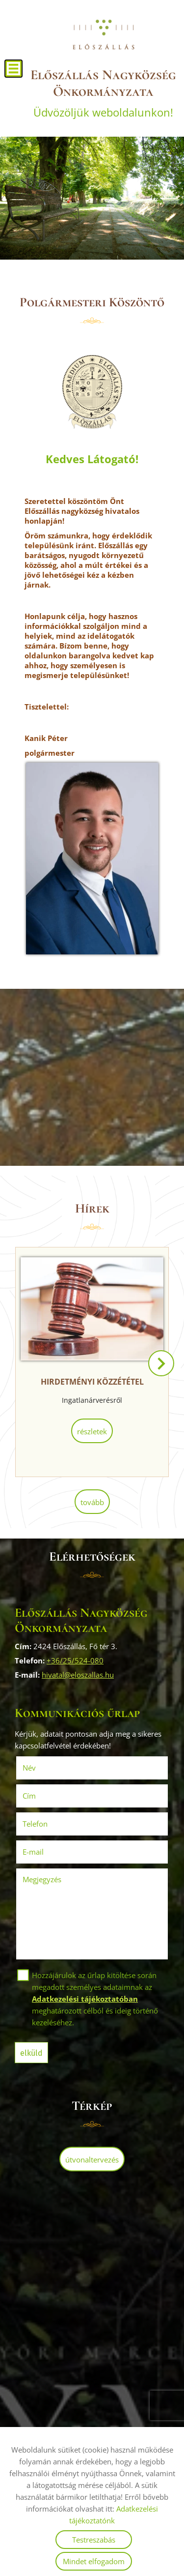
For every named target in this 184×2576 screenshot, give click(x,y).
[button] (161, 1363)
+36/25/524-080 (75, 1660)
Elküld (31, 2053)
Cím (29, 1796)
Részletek (92, 1431)
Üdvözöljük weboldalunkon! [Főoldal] (103, 92)
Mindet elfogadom (94, 2561)
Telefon (49, 1824)
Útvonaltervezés (92, 2159)
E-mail (47, 1852)
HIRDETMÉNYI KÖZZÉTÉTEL (92, 1381)
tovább (92, 1502)
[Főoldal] (103, 34)
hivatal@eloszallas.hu (78, 1675)
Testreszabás (93, 2540)
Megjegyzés (42, 1879)
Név (43, 1768)
